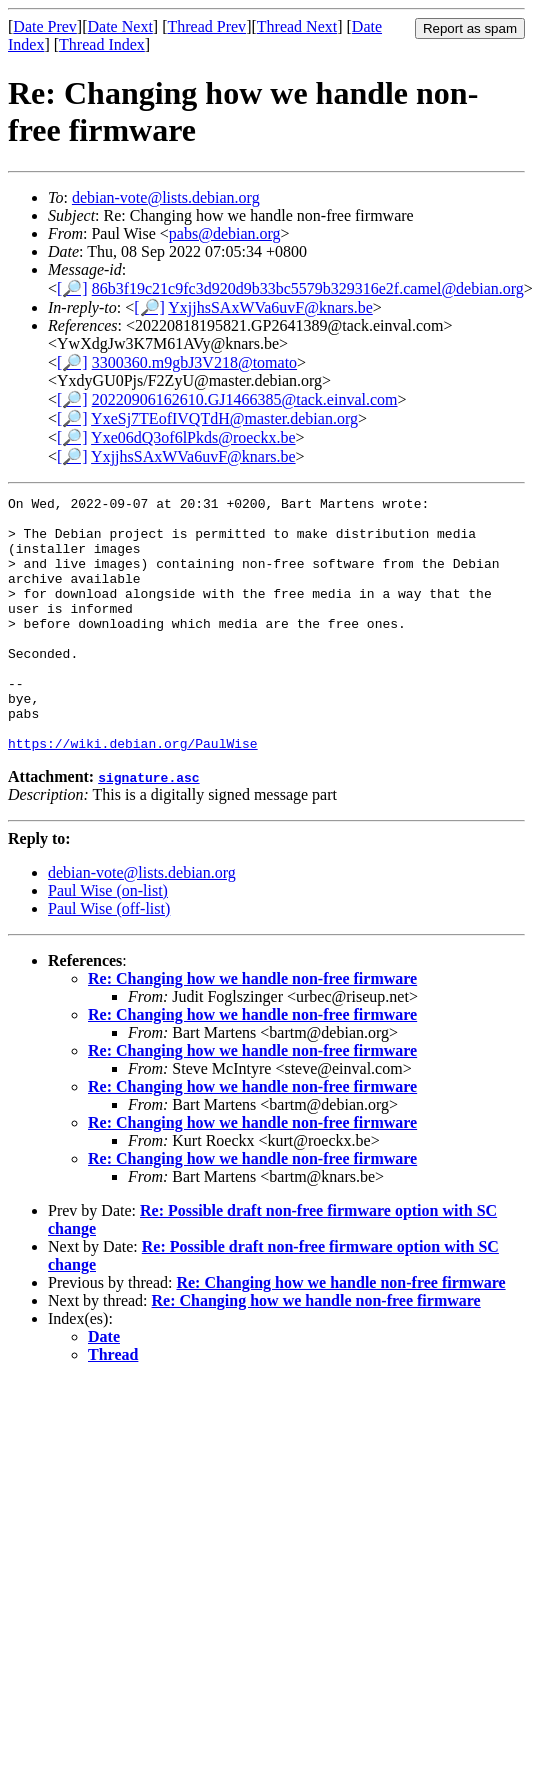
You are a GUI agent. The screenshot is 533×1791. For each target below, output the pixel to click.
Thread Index (102, 44)
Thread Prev (206, 26)
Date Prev (45, 26)
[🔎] (72, 288)
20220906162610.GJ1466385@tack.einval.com (245, 399)
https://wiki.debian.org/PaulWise (133, 794)
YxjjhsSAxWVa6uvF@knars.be (270, 307)
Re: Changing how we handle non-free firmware (252, 1029)
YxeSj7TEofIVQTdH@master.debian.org (224, 418)
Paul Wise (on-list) (108, 941)
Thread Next (297, 26)
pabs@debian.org (225, 233)
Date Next (120, 26)
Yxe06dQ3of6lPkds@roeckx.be (193, 437)
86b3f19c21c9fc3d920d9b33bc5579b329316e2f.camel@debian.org (308, 288)
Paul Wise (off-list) (109, 959)
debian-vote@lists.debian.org (166, 197)
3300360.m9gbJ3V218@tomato (194, 362)
